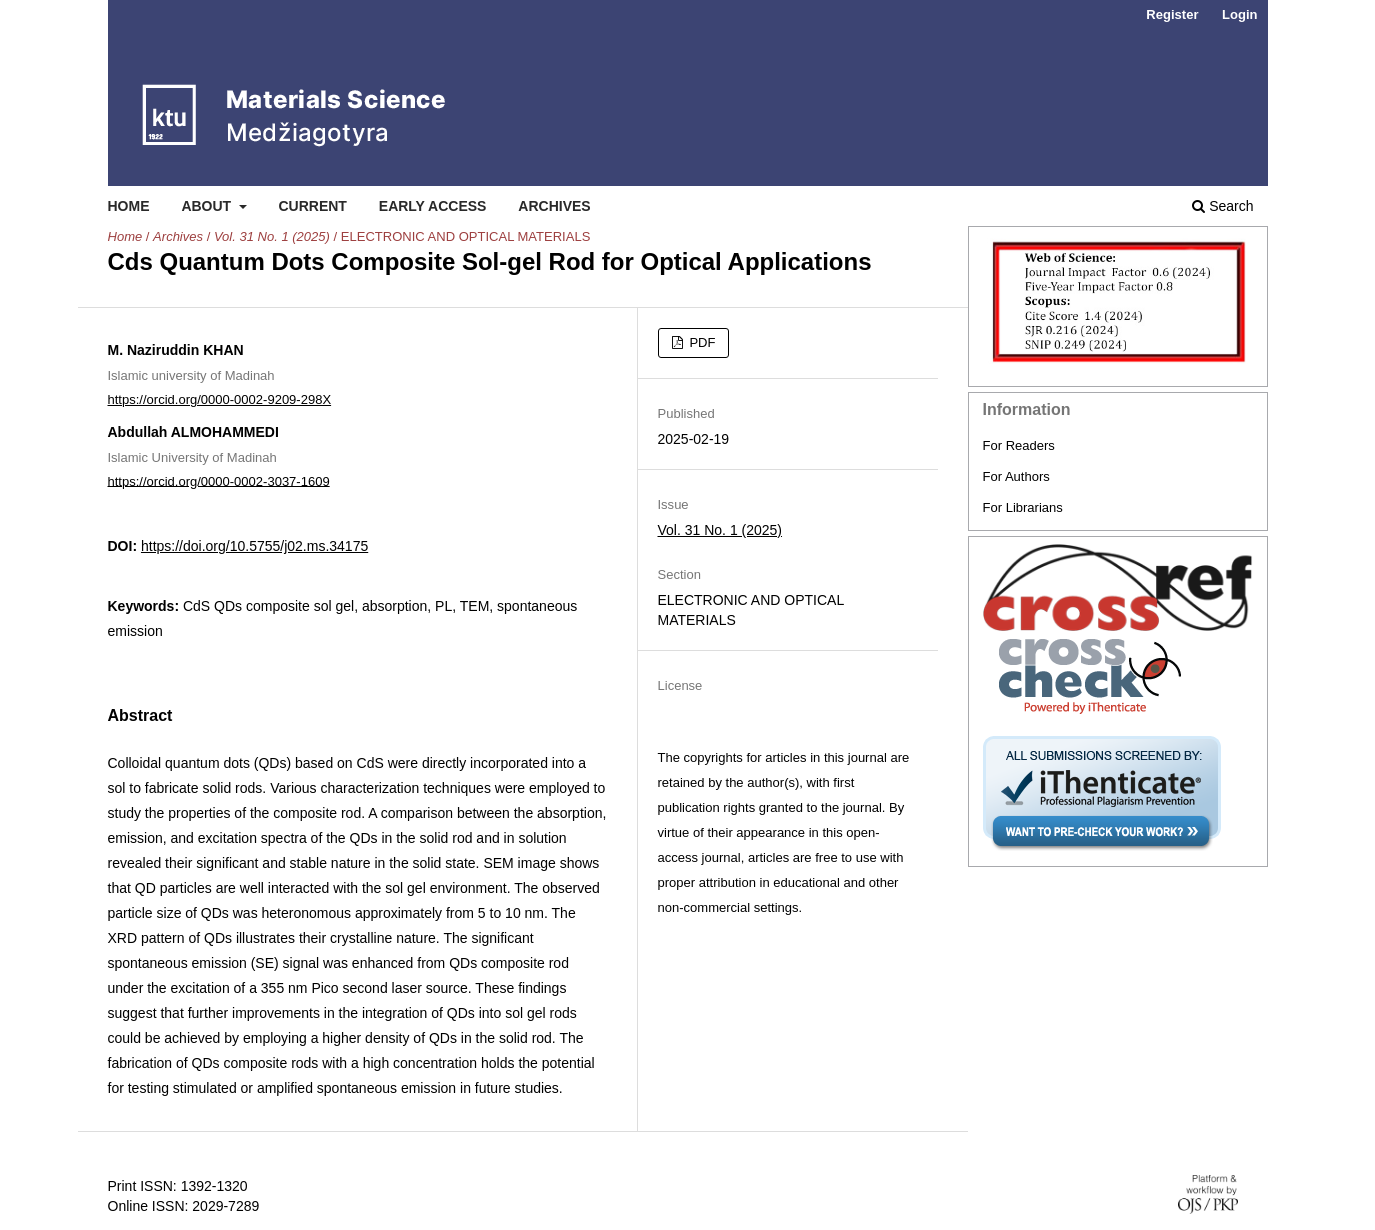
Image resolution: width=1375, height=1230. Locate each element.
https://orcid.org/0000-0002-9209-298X (220, 399)
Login (1239, 14)
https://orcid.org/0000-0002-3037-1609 (219, 480)
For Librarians (1023, 507)
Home (129, 206)
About (208, 206)
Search (1222, 206)
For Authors (1016, 476)
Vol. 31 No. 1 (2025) (272, 236)
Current (312, 206)
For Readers (1019, 445)
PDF (701, 342)
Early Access (433, 206)
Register (1172, 14)
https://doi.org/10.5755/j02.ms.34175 (254, 546)
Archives (554, 206)
